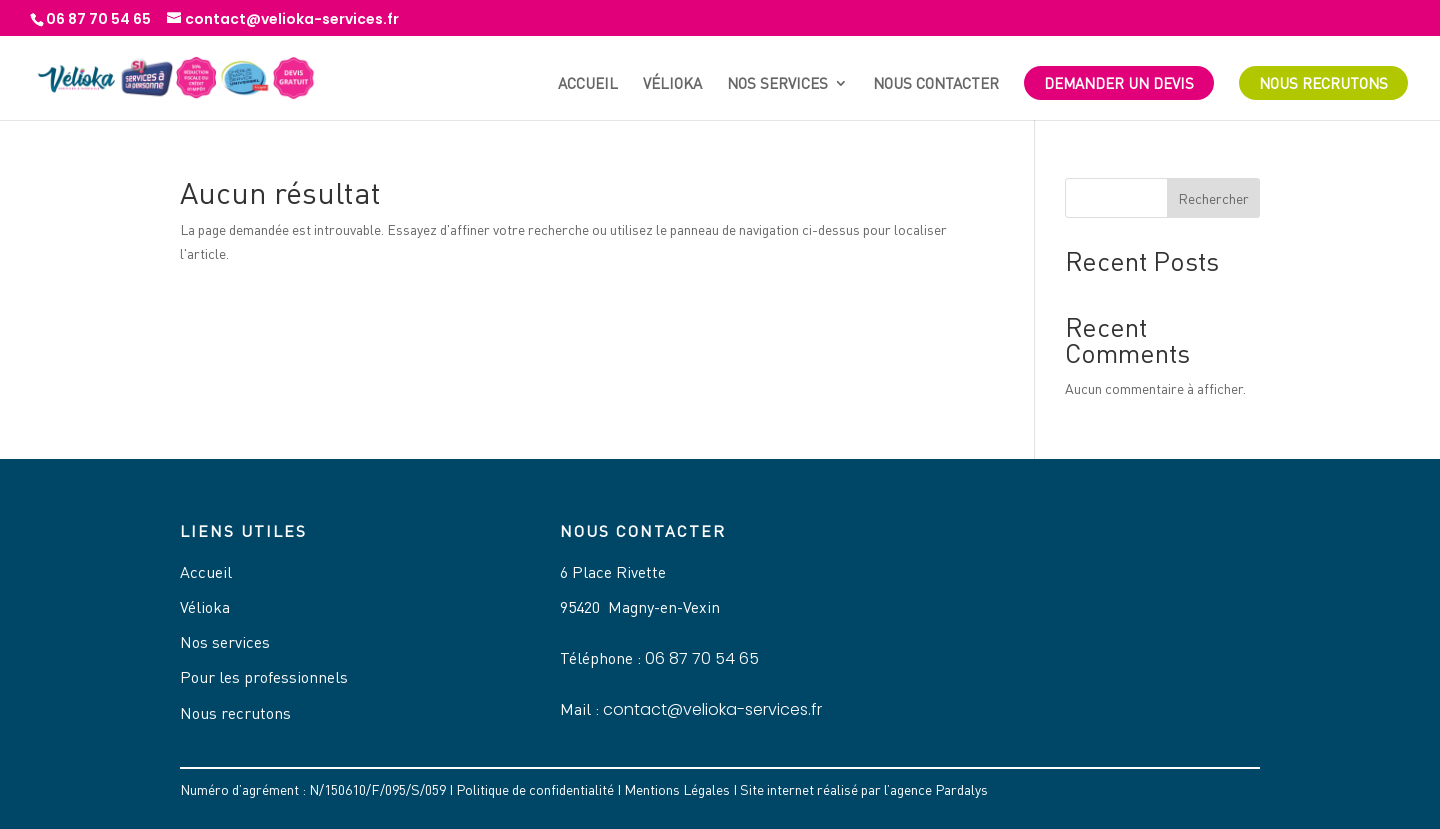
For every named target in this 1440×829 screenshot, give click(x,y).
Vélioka (672, 84)
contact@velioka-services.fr (712, 709)
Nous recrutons (1323, 83)
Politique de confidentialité (535, 789)
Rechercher (1213, 198)
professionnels (296, 677)
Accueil (588, 84)
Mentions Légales (677, 789)
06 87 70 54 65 (702, 658)
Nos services (777, 84)
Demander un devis (1119, 83)
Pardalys (961, 789)
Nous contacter (936, 84)
